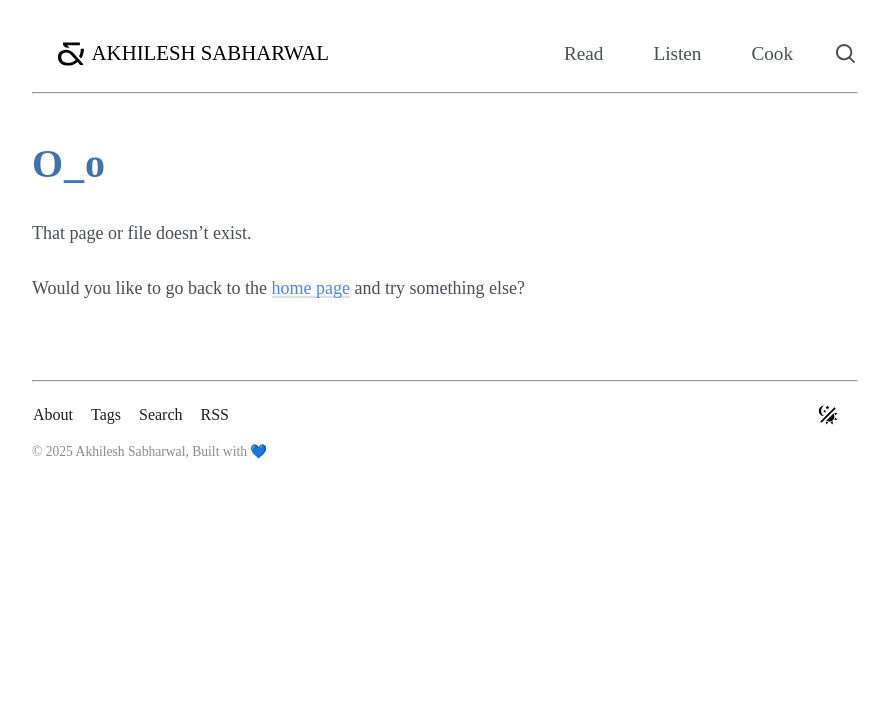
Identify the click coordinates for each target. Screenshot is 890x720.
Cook (772, 53)
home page (311, 288)
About (53, 414)
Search (161, 414)
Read (583, 53)
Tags (106, 414)
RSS (215, 414)
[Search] (846, 54)
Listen (677, 53)
